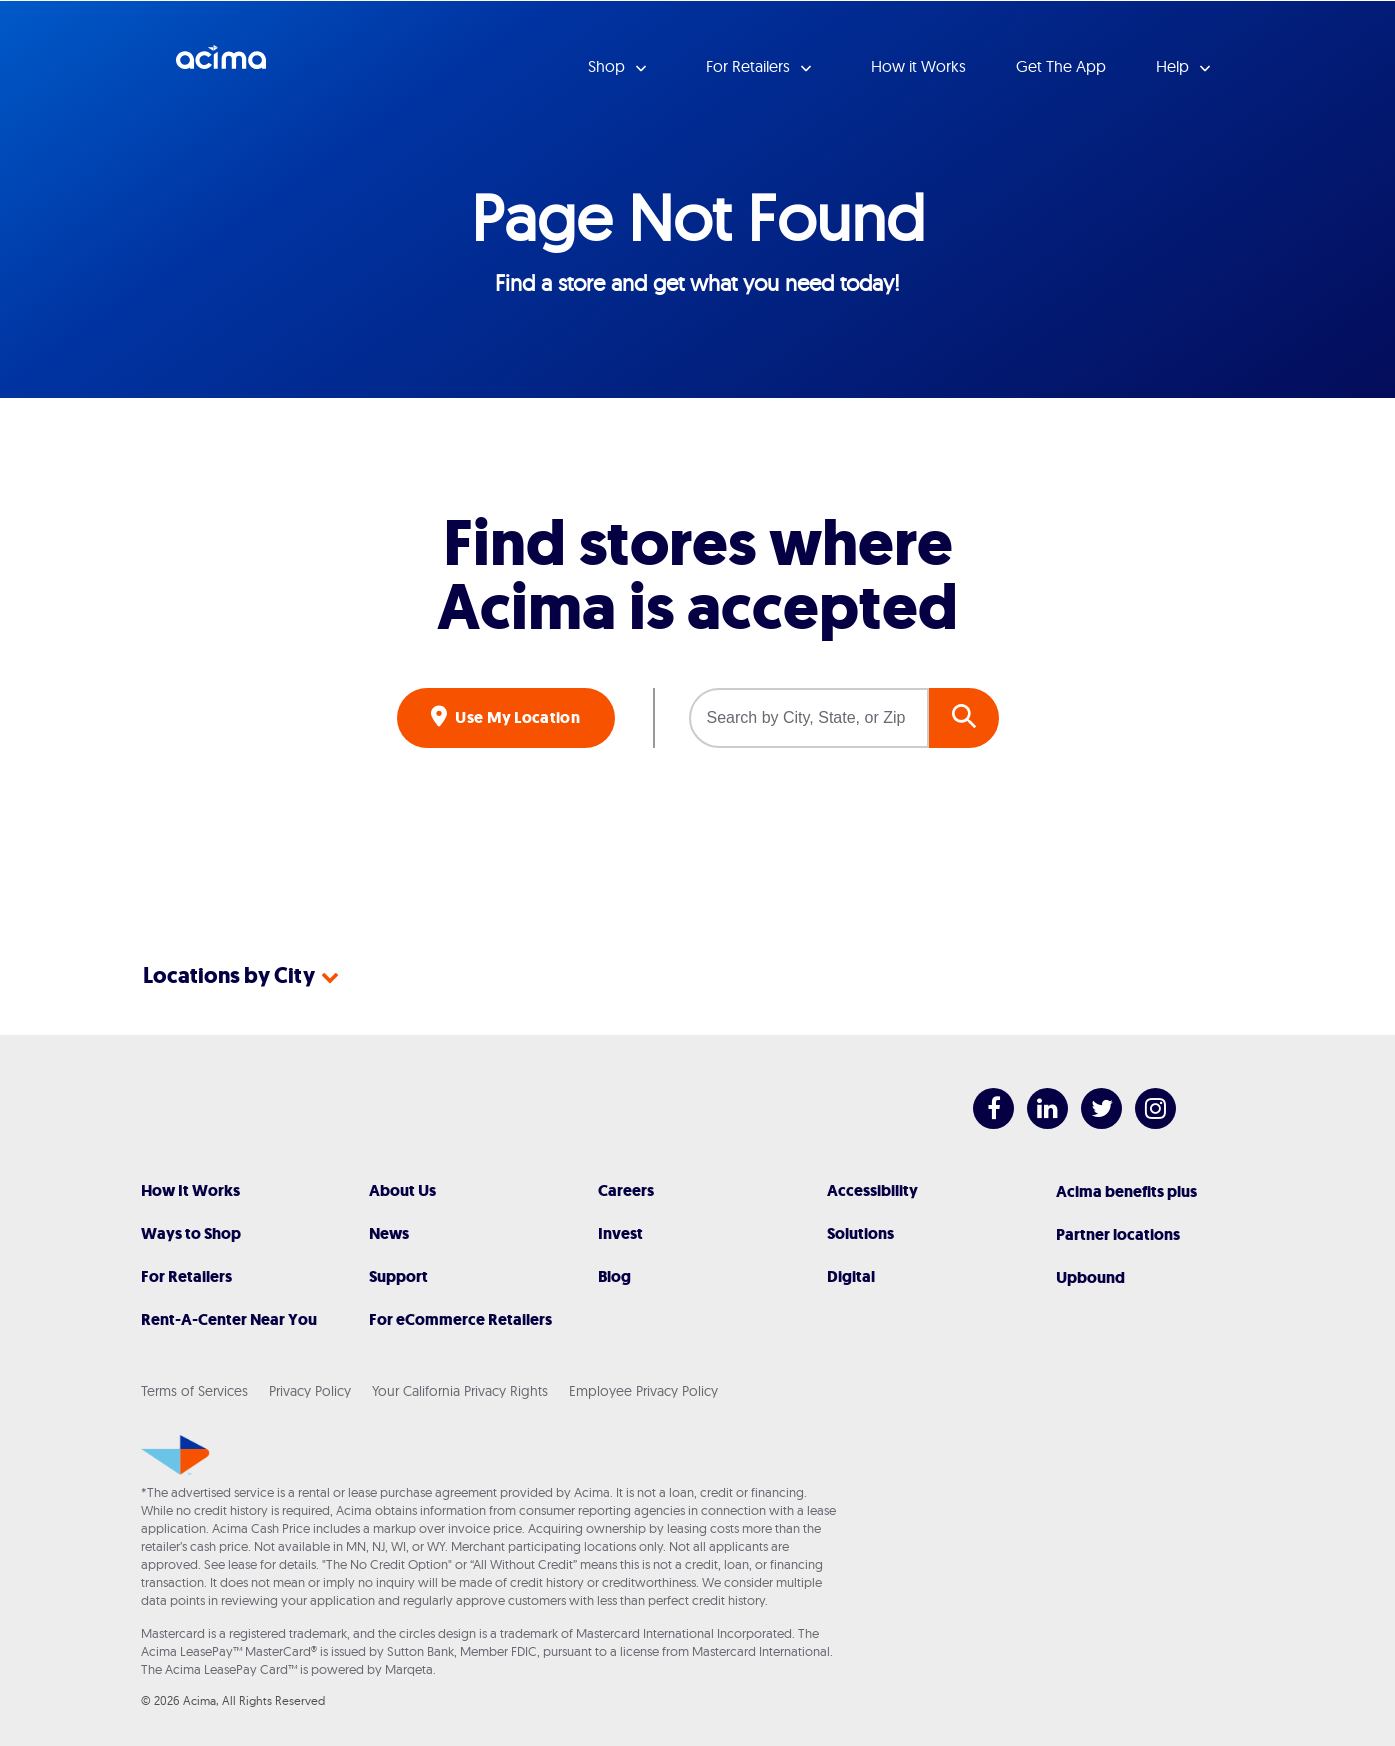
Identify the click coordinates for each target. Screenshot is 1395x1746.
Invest (620, 1233)
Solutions (860, 1233)
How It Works (190, 1190)
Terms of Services (194, 1391)
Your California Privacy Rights (460, 1391)
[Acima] (175, 1455)
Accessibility (872, 1190)
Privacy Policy (310, 1391)
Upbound (1090, 1277)
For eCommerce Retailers (460, 1319)
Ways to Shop (191, 1233)
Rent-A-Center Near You (229, 1319)
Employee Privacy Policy (643, 1391)
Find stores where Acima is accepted (697, 576)
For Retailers (186, 1276)
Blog (614, 1276)
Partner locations (1118, 1234)
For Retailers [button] (750, 66)
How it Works (918, 66)
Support (398, 1276)
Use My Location (516, 717)
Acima (221, 65)
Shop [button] (608, 66)
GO (964, 718)
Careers (626, 1190)
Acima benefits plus (1126, 1191)
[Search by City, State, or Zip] (809, 718)
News (389, 1233)
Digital (851, 1276)
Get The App (1061, 66)
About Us (402, 1190)
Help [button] (1174, 66)
